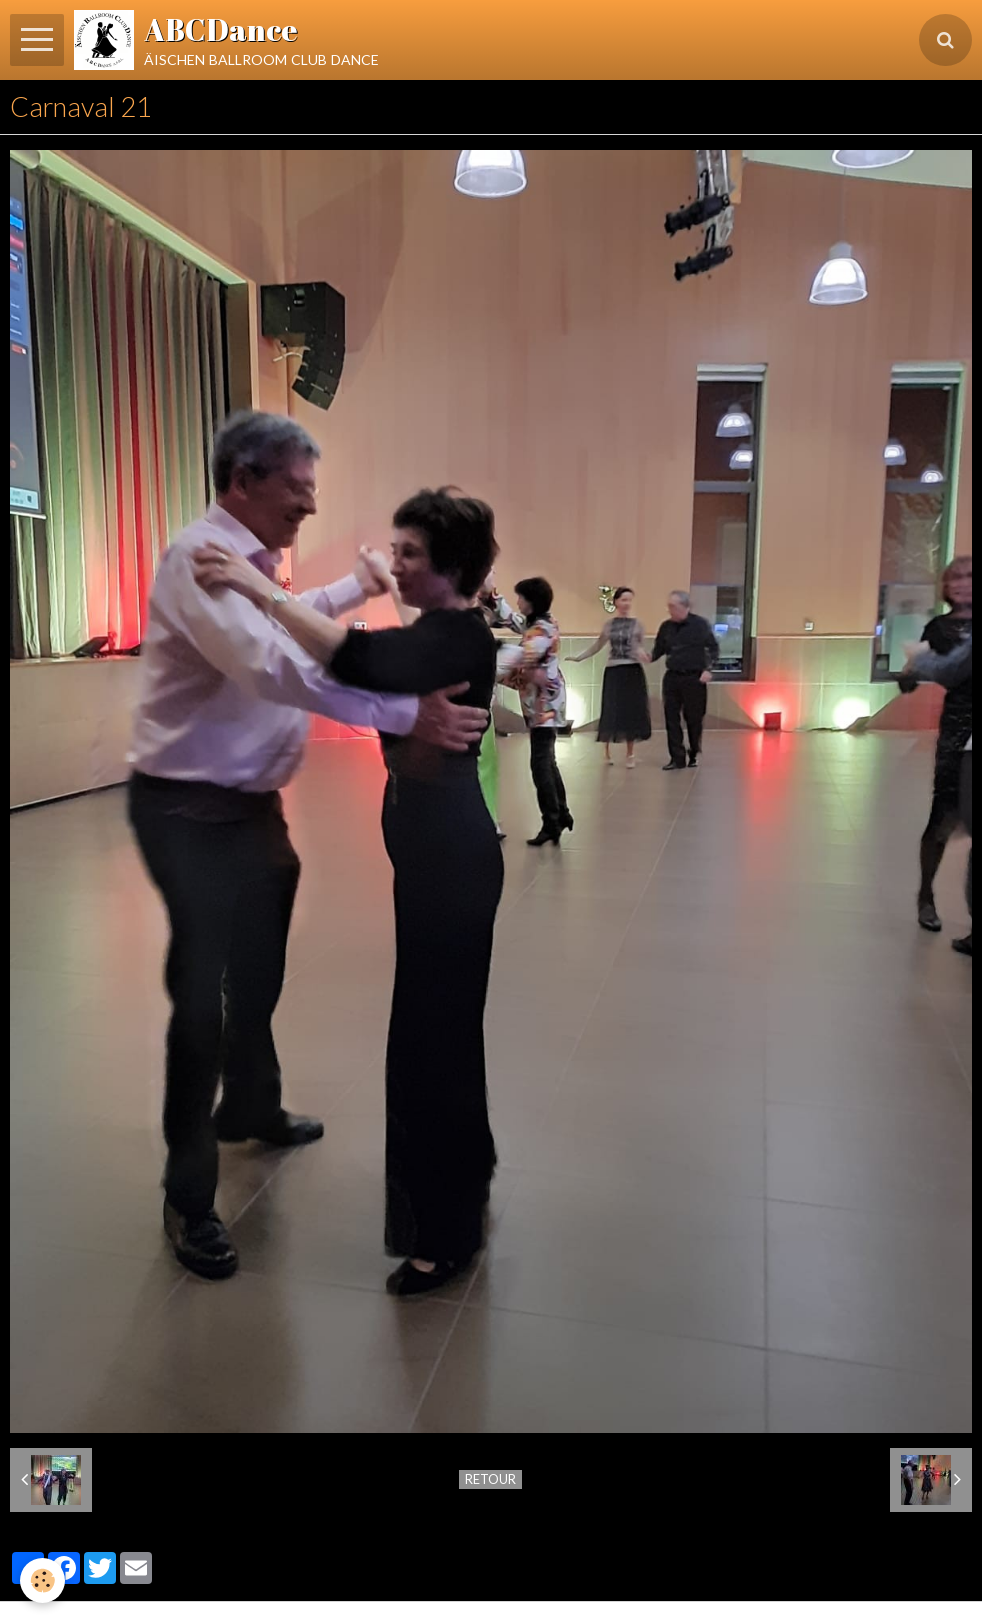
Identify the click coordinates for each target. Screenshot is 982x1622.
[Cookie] (42, 1580)
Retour (490, 1479)
